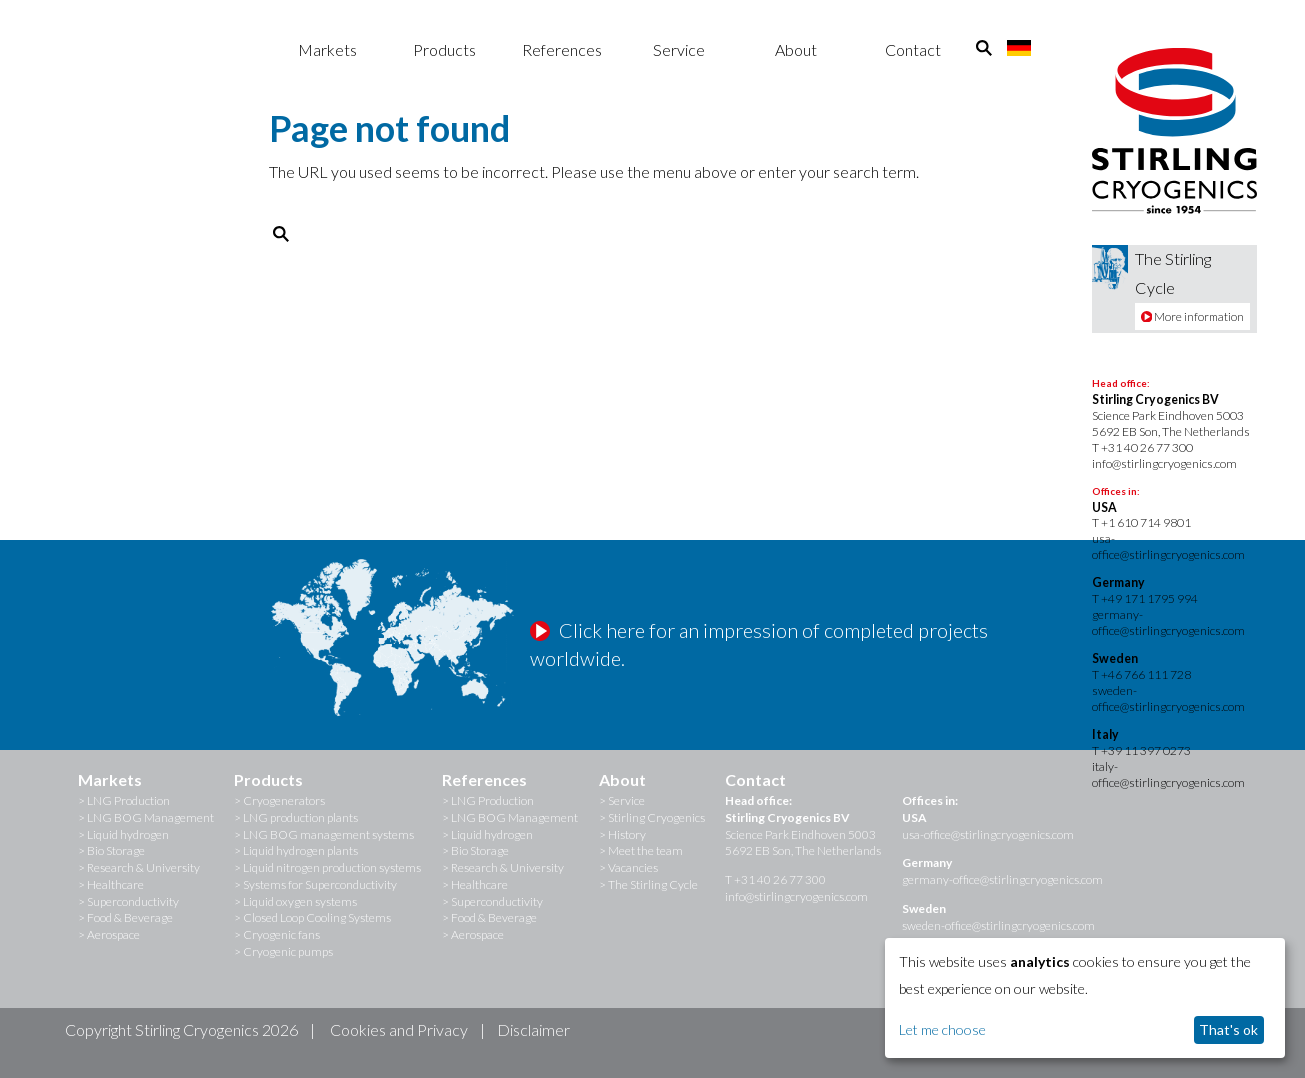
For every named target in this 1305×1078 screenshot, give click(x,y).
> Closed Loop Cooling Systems (312, 917)
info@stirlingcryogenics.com (1164, 463)
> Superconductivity (128, 901)
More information (1193, 316)
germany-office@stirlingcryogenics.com (1168, 622)
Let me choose (942, 1029)
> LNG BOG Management (146, 817)
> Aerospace (109, 934)
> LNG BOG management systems (324, 834)
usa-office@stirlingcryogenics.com (1168, 546)
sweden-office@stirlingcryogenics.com (1168, 698)
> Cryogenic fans (277, 934)
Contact (913, 49)
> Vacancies (628, 867)
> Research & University (139, 867)
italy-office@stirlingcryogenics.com (1168, 774)
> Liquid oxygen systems (295, 901)
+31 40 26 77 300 (1147, 447)
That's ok (1228, 1029)
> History (622, 834)
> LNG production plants (296, 817)
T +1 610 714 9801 (1141, 522)
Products (444, 49)
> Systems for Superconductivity (315, 884)
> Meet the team (641, 850)
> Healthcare (111, 884)
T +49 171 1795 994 (1145, 598)
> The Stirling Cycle (648, 884)
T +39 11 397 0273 (1141, 750)
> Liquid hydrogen (123, 834)
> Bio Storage (111, 850)
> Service (622, 800)
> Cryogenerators (279, 800)
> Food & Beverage (125, 917)
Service (679, 49)
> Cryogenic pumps (283, 951)
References (562, 49)
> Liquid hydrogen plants (296, 850)
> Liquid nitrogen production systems (327, 867)
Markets (327, 49)
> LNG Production (124, 800)
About (796, 49)
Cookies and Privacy (399, 1029)
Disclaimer (533, 1029)
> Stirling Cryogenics (652, 817)
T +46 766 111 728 (1141, 674)
